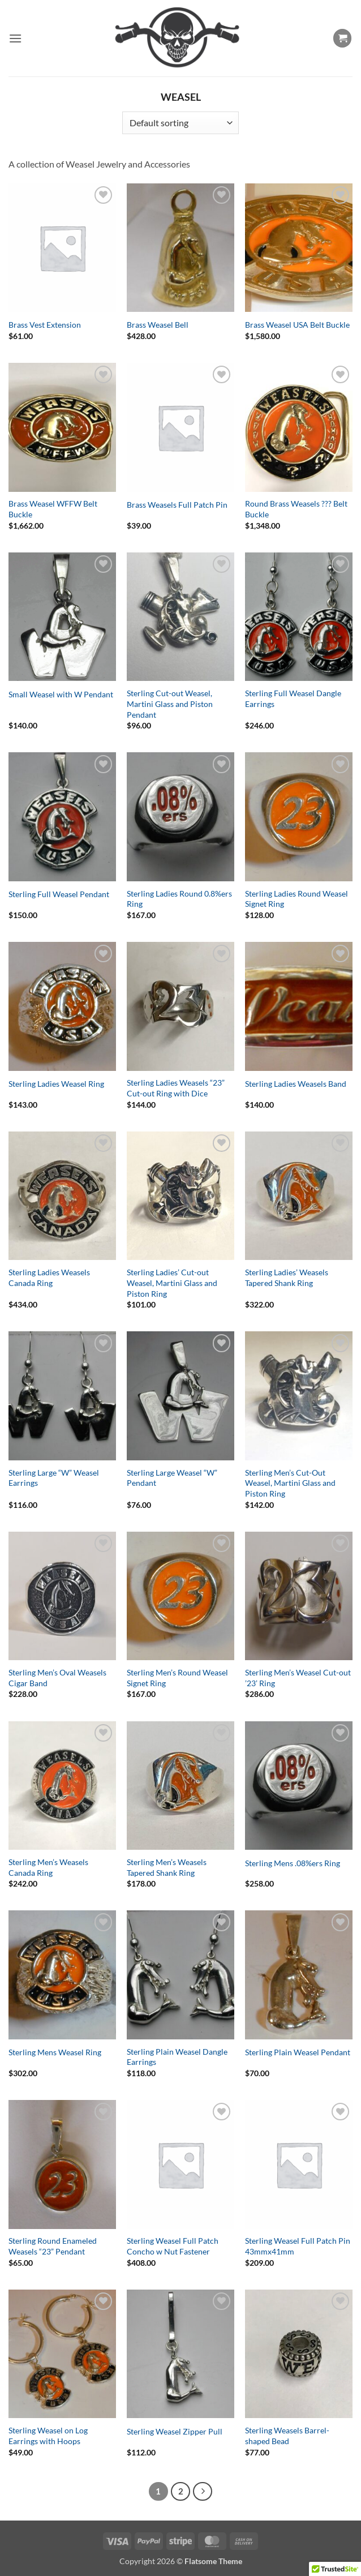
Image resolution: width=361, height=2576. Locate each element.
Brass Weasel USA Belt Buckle (297, 324)
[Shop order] (180, 123)
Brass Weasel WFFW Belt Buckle (52, 509)
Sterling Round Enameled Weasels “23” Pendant (52, 2246)
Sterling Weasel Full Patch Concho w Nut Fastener (172, 2246)
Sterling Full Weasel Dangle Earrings (293, 698)
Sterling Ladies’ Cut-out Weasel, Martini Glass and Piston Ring (172, 1282)
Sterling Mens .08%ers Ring (292, 1863)
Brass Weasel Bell (157, 324)
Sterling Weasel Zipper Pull (174, 2431)
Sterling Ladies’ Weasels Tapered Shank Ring (286, 1277)
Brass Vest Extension (44, 324)
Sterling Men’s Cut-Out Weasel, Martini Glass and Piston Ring (290, 1483)
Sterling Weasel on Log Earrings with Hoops (48, 2435)
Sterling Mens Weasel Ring (54, 2052)
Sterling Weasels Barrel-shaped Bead (287, 2435)
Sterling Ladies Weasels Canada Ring (49, 1277)
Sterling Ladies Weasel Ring (56, 1083)
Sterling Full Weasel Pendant (58, 894)
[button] (15, 38)
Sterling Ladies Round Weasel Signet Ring (296, 899)
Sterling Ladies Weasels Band (295, 1083)
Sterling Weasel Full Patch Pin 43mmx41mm (297, 2246)
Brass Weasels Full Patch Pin (177, 504)
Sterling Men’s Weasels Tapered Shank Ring (167, 1867)
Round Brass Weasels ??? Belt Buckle (296, 509)
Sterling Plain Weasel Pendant (297, 2052)
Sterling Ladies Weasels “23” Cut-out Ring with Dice (176, 1088)
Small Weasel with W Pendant (60, 694)
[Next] (202, 2491)
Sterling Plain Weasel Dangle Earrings (177, 2057)
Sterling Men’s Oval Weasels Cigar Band (57, 1678)
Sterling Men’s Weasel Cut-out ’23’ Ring (298, 1678)
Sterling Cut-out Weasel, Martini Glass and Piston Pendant (170, 703)
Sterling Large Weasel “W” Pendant (172, 1478)
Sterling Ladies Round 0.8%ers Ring (179, 899)
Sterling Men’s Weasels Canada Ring (48, 1867)
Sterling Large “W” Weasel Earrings (53, 1478)
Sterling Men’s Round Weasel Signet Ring (177, 1678)
